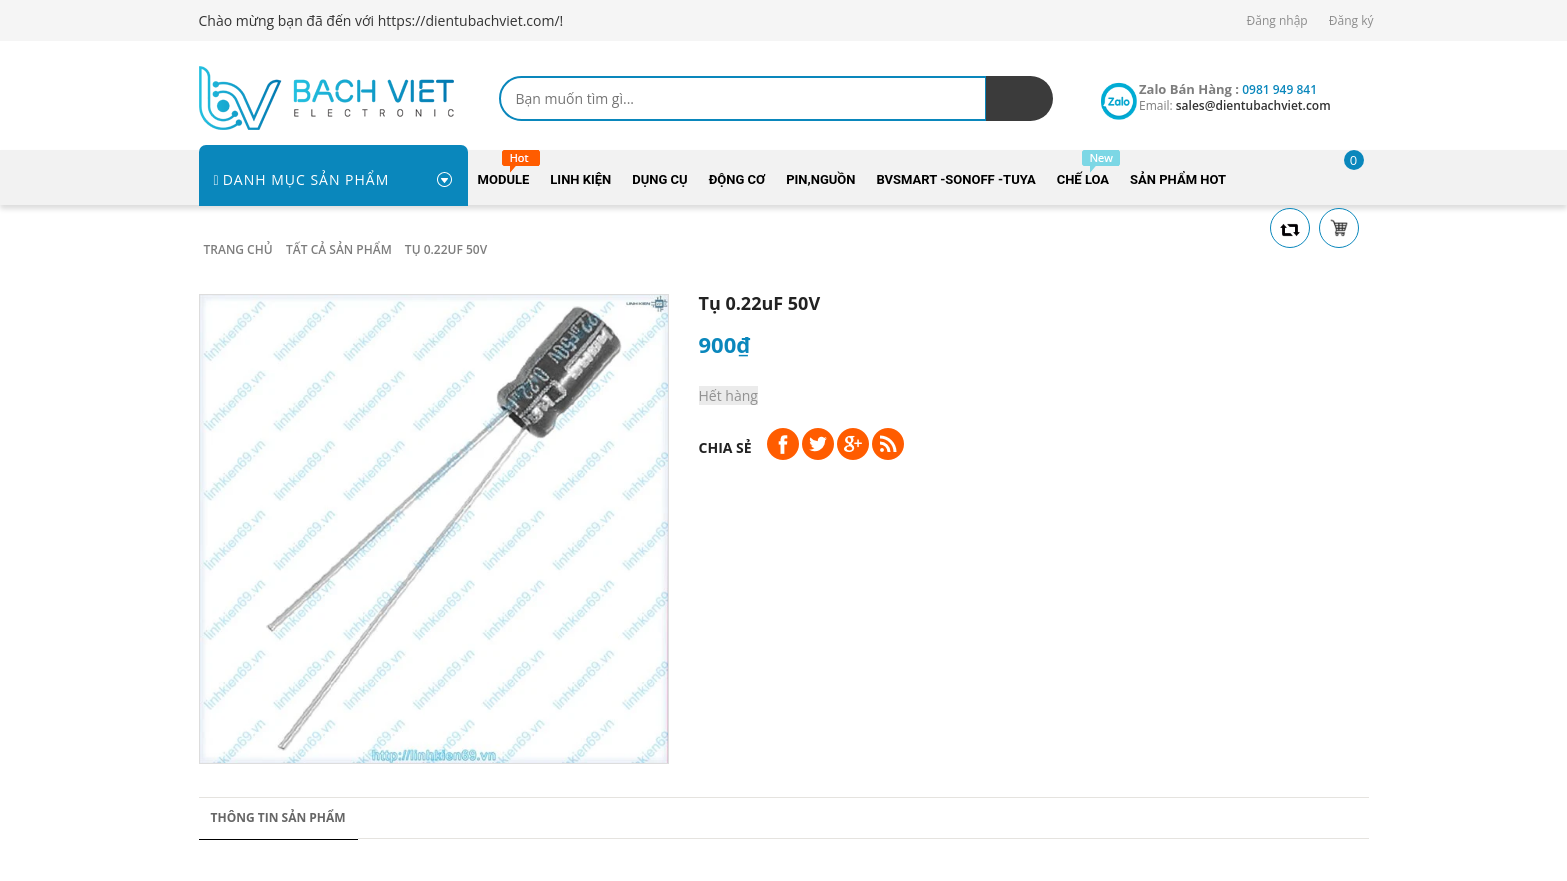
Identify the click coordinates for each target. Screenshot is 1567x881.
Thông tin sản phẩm (278, 817)
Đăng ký (1351, 20)
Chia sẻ (725, 447)
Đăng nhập (1277, 20)
